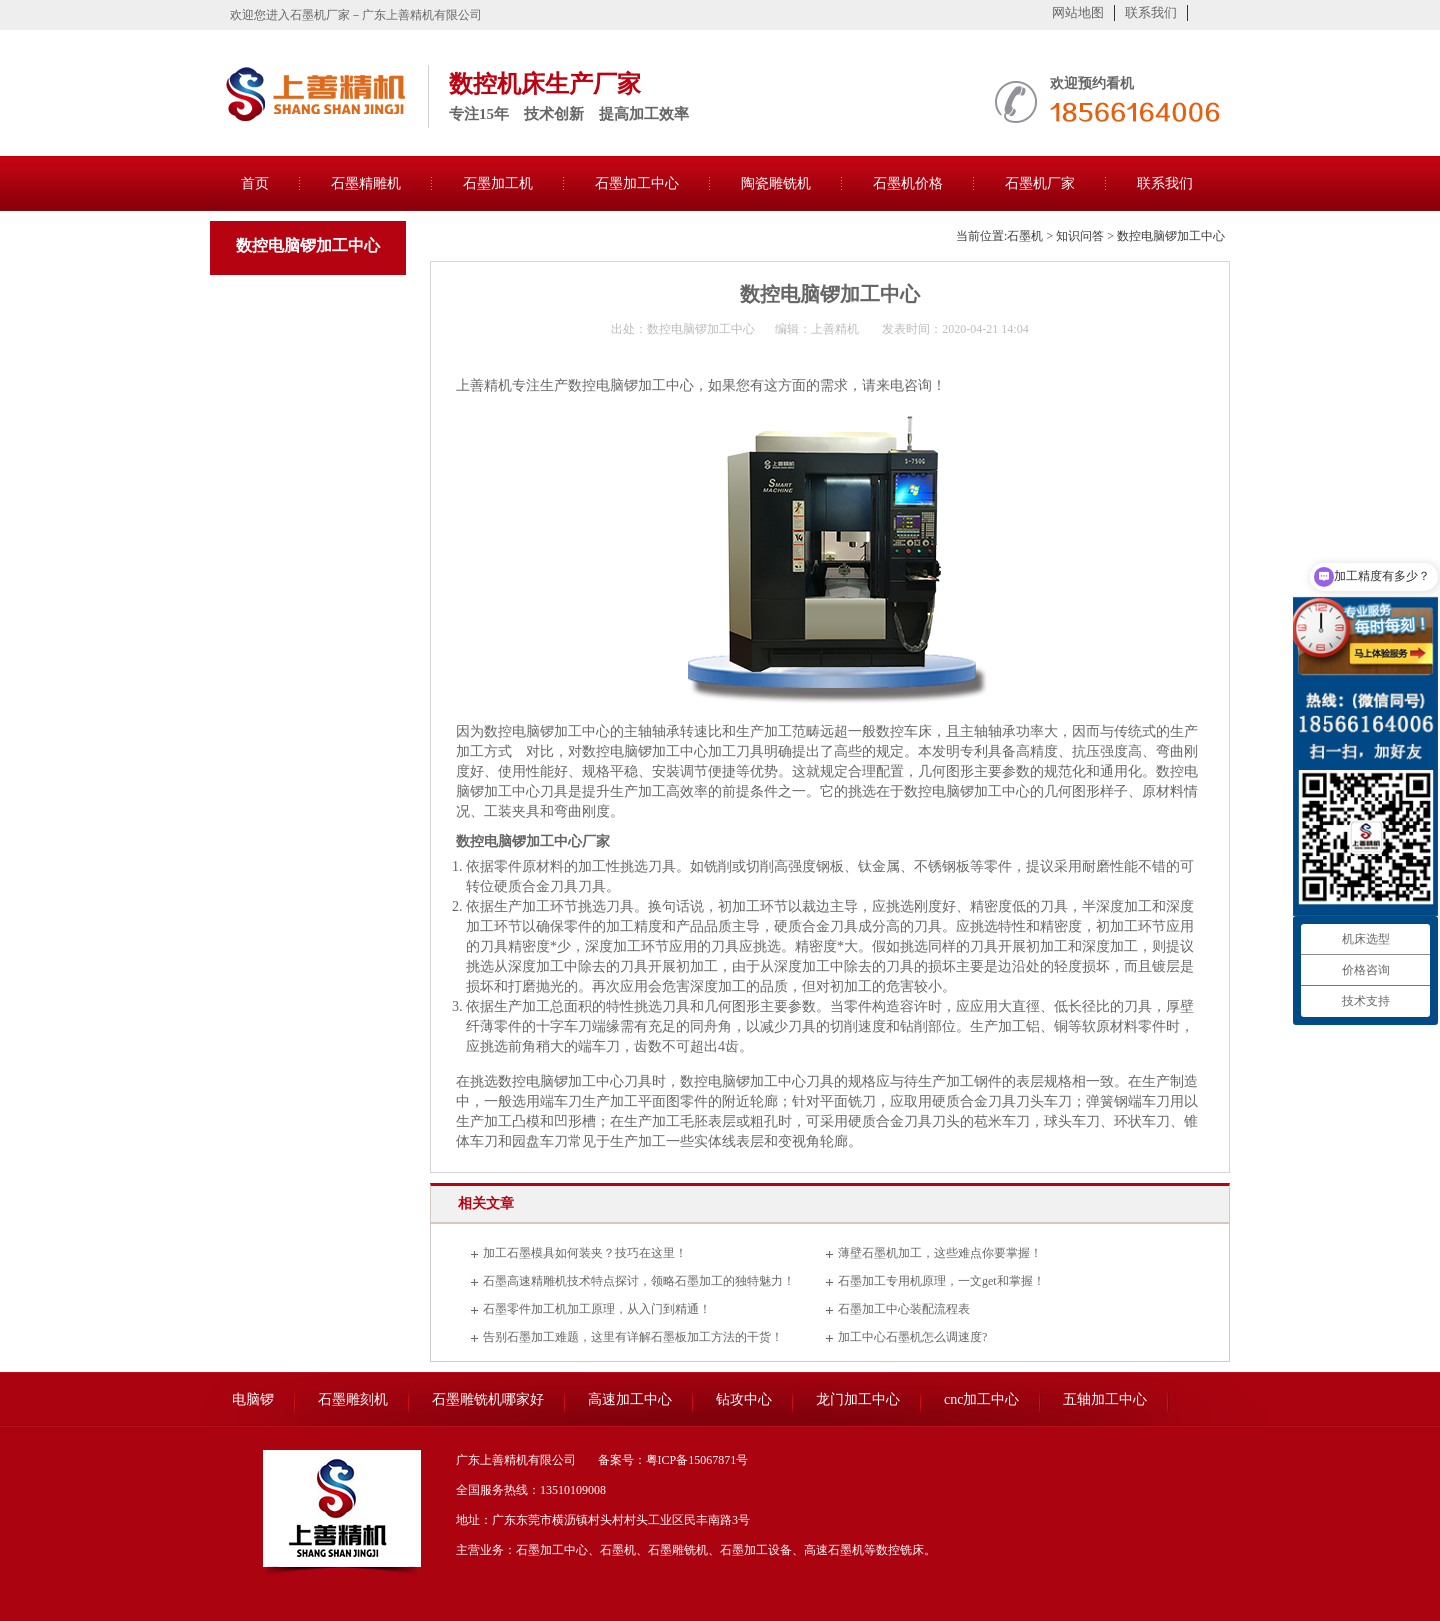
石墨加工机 (498, 183)
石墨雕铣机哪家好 (488, 1399)
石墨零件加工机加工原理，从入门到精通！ (597, 1309)
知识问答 (1080, 236)
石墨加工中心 (637, 183)
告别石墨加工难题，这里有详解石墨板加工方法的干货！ (633, 1337)
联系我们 (1151, 12)
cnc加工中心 (981, 1399)
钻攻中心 (744, 1399)
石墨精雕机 (366, 183)
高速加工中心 (630, 1399)
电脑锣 (253, 1399)
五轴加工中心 (1105, 1399)
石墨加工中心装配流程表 (904, 1309)
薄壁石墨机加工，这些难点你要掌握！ (940, 1253)
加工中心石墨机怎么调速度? (912, 1337)
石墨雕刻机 (353, 1399)
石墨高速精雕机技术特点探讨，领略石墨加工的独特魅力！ (639, 1281)
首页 (255, 183)
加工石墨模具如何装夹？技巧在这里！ (585, 1253)
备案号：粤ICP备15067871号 (673, 1460)
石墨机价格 (908, 183)
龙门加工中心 (858, 1399)
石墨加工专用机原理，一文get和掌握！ (941, 1281)
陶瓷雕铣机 (776, 183)
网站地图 (1078, 12)
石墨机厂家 (1040, 183)
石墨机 (1025, 236)
